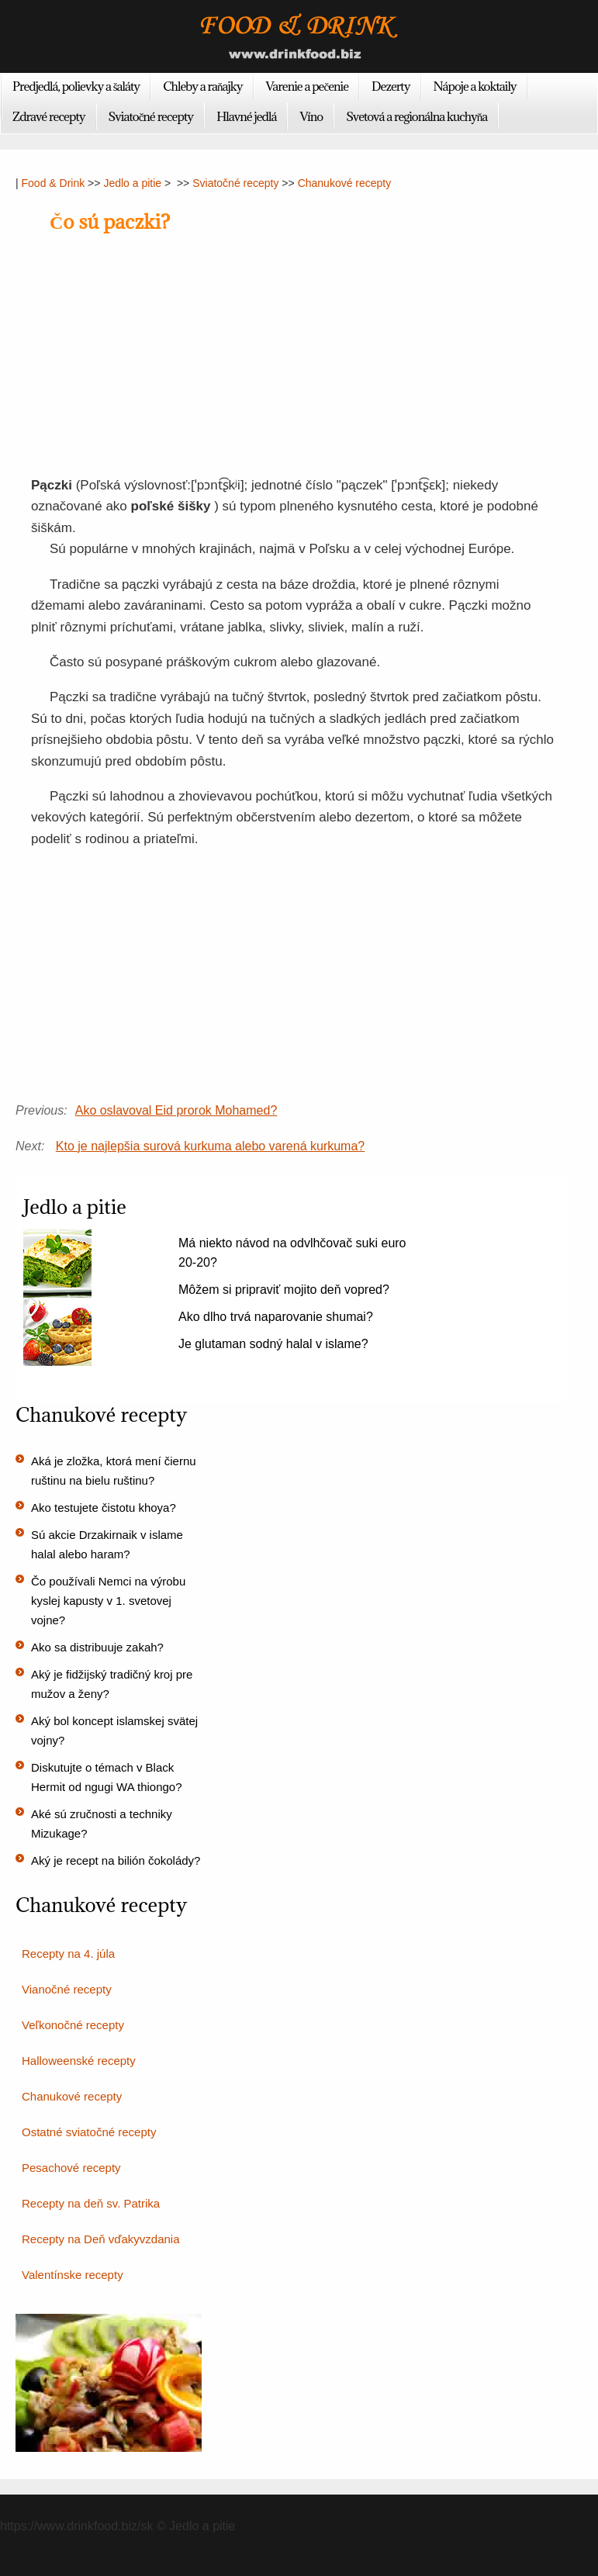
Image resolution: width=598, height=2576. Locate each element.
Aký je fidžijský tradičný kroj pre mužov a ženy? (111, 1684)
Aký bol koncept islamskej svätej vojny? (114, 1730)
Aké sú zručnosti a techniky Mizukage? (101, 1823)
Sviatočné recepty (151, 116)
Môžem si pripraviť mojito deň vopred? (283, 1289)
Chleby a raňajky (202, 86)
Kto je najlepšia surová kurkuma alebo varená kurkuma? (210, 1146)
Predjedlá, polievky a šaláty (76, 86)
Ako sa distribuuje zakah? (97, 1647)
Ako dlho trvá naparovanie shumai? (275, 1316)
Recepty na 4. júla (68, 1953)
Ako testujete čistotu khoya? (103, 1507)
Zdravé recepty (48, 116)
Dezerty (391, 86)
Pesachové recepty (71, 2167)
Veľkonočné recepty (73, 2024)
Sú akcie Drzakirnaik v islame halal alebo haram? (107, 1544)
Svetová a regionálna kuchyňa (416, 116)
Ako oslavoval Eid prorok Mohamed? (176, 1110)
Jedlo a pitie (132, 183)
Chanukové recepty (345, 183)
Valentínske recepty (72, 2274)
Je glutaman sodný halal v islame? (273, 1343)
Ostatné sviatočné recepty (89, 2132)
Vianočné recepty (67, 1989)
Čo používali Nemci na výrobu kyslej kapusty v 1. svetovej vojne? (108, 1601)
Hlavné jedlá (246, 116)
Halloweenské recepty (79, 2060)
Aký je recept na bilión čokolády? (115, 1860)
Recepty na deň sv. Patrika (91, 2203)
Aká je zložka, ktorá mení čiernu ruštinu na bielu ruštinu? (113, 1470)
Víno (311, 116)
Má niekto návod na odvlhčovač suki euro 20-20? (292, 1252)
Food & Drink (53, 183)
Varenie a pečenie (307, 86)
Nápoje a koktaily (475, 86)
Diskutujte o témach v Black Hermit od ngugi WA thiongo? (106, 1777)
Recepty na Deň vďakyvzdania (101, 2239)
